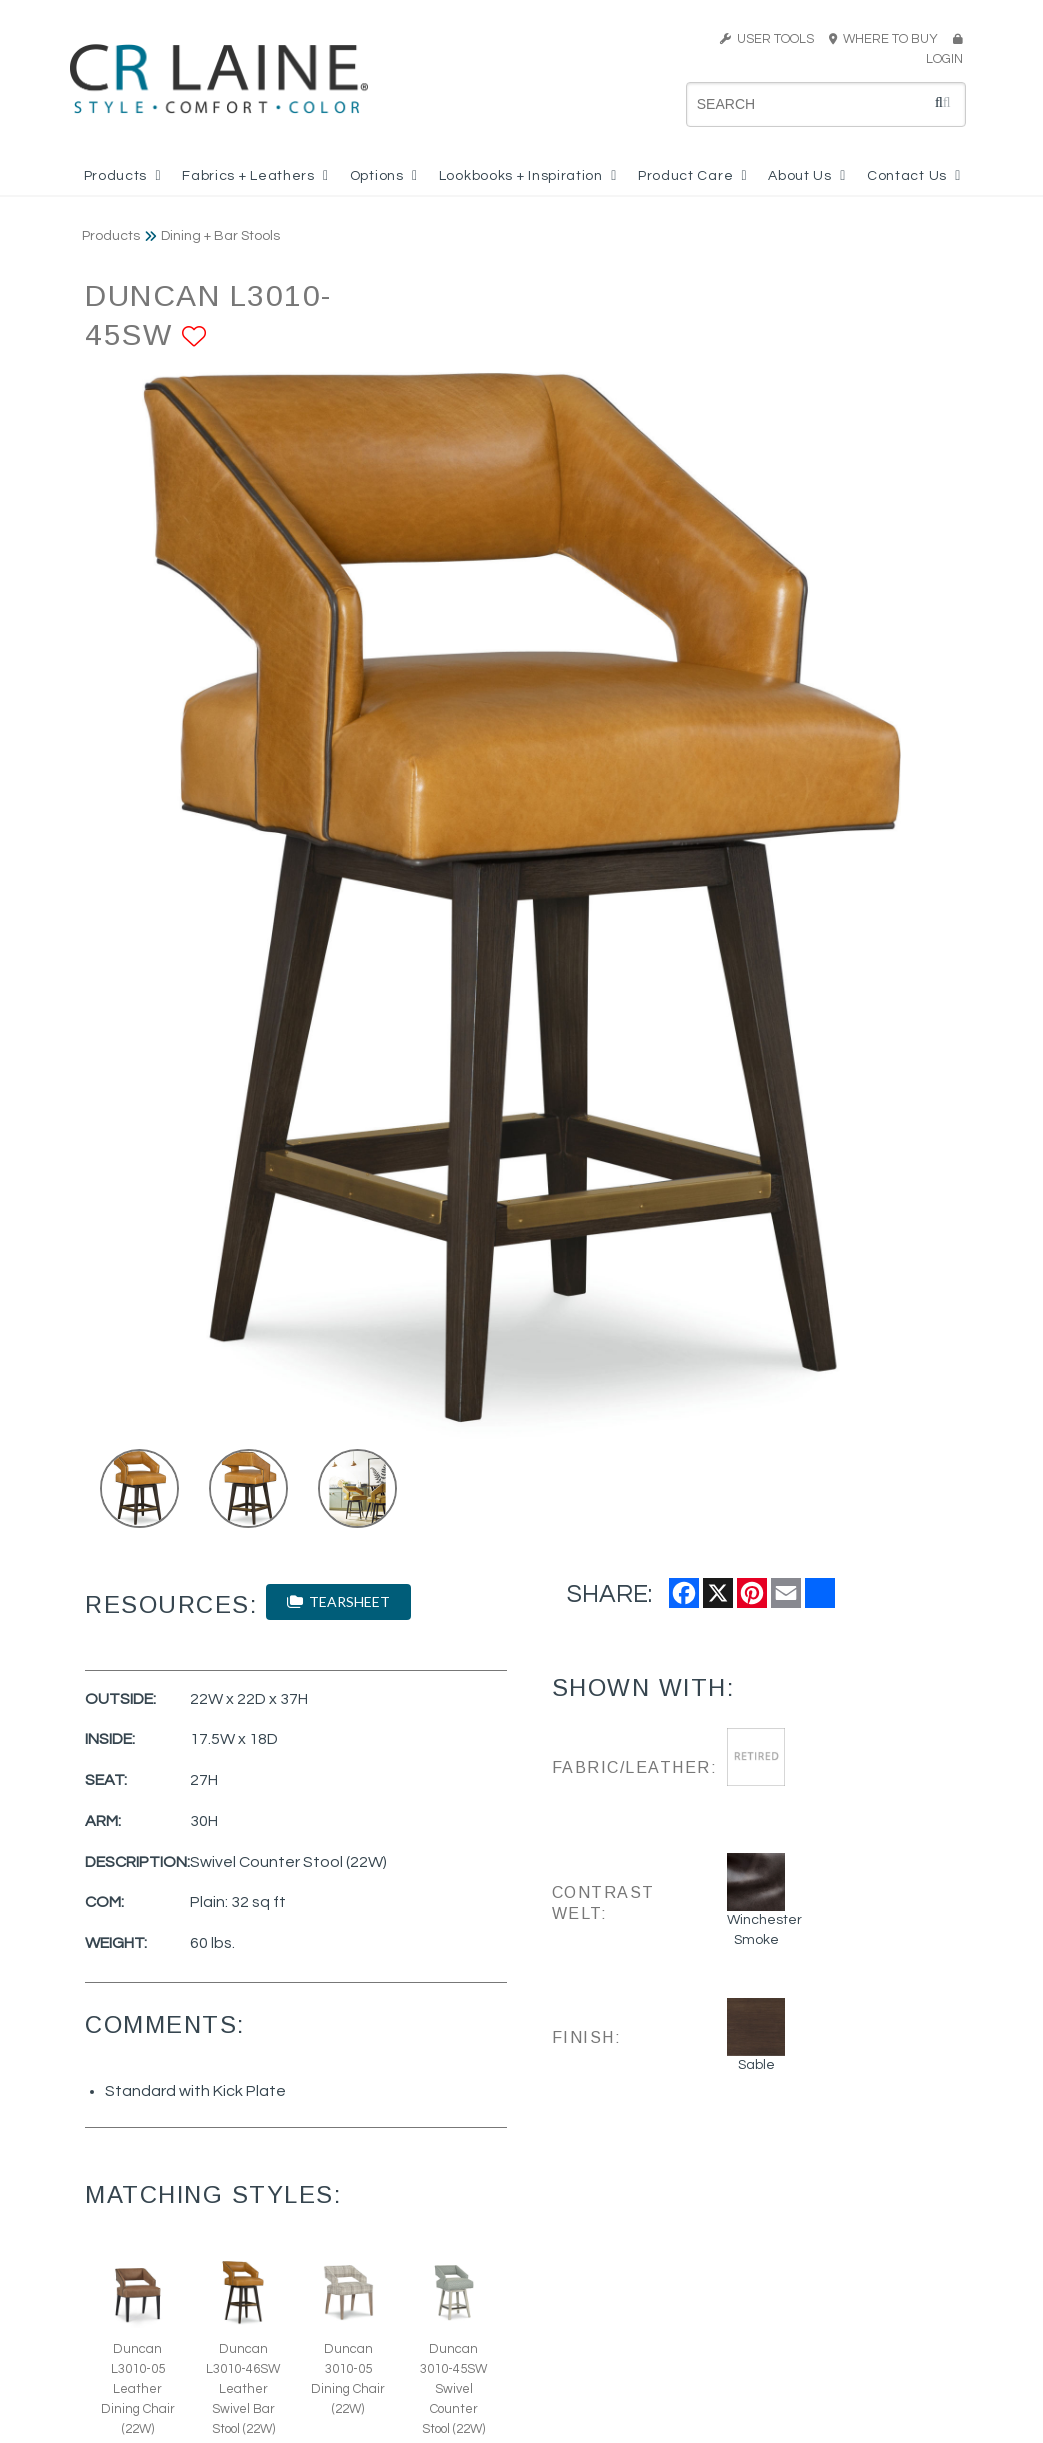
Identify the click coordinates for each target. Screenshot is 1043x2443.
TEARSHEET (338, 1601)
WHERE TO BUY (889, 39)
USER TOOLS (767, 39)
